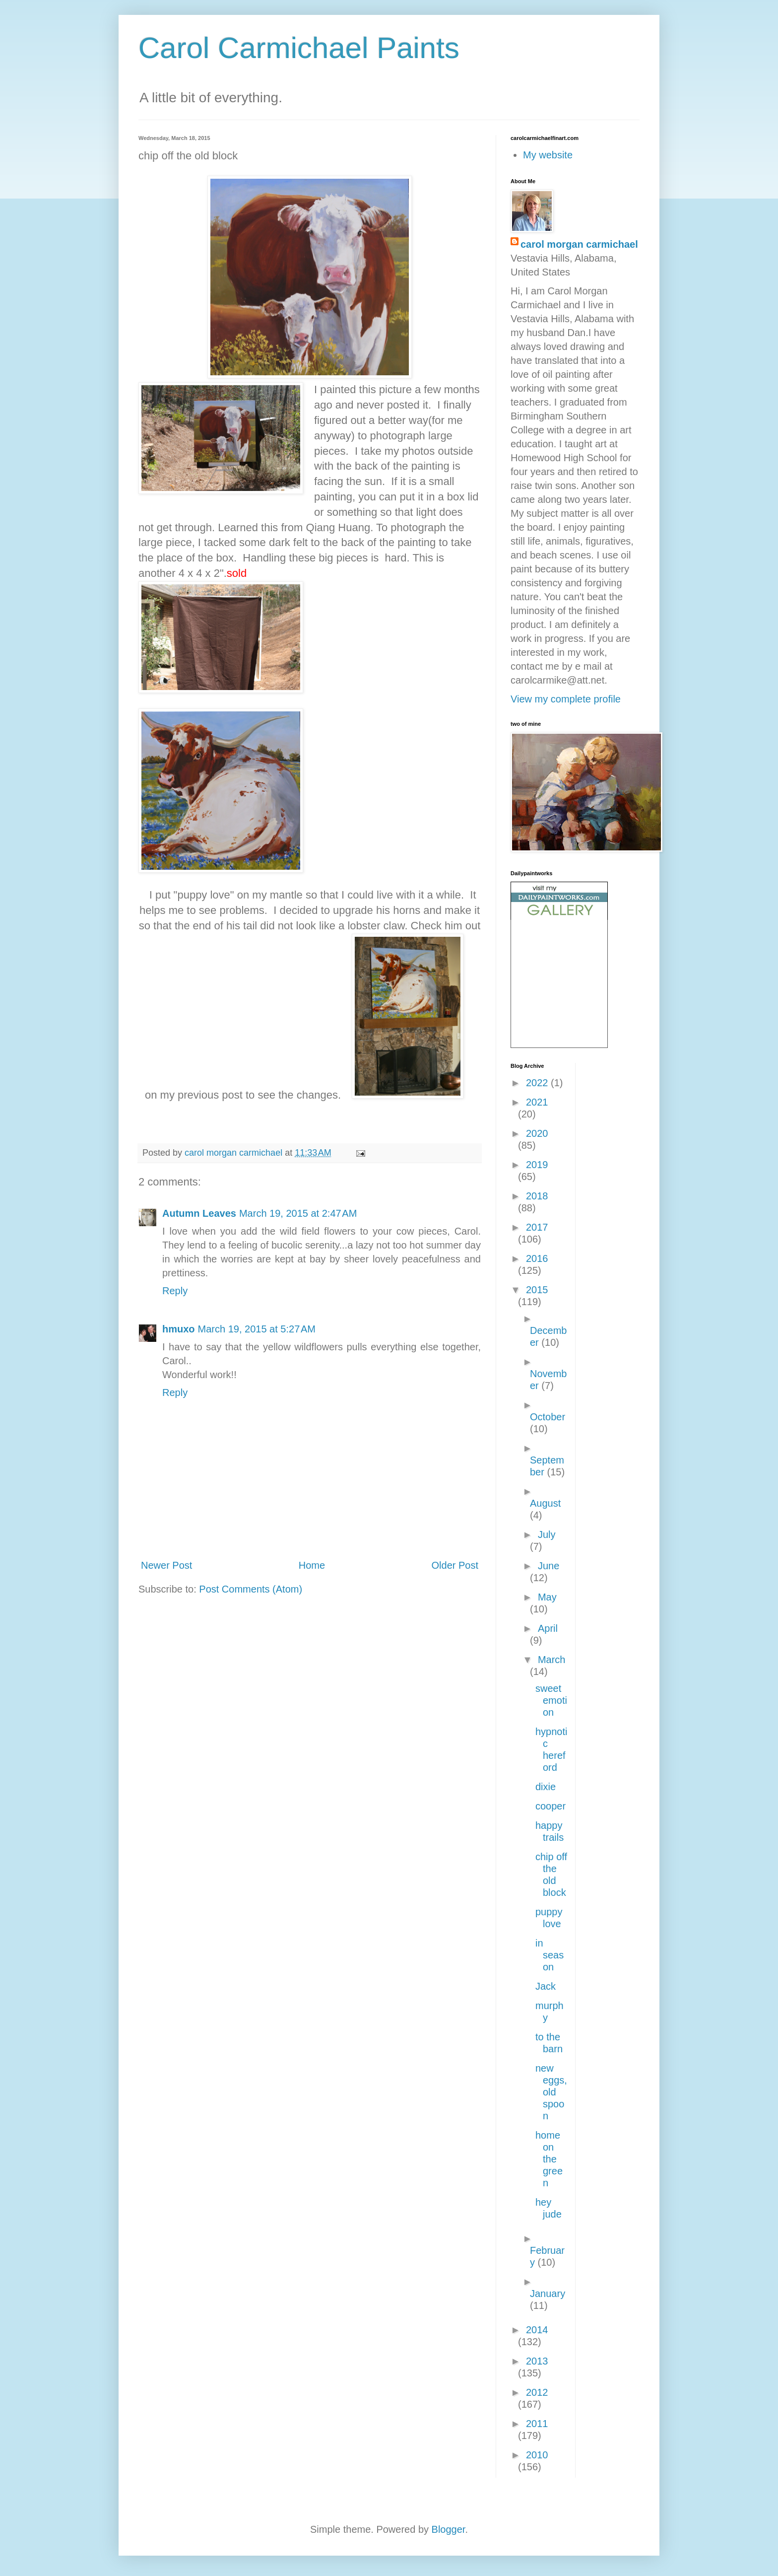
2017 (537, 1227)
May (547, 1597)
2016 (537, 1258)
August (545, 1503)
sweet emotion (551, 1700)
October (547, 1416)
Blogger (448, 2529)
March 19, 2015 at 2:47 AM (298, 1213)
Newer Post (166, 1565)
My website (548, 154)
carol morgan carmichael (579, 244)
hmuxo (178, 1328)
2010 (537, 2454)
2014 (537, 2329)
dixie (545, 1786)
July (547, 1534)
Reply (175, 1290)
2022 (538, 1082)
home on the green (549, 2159)
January (547, 2293)
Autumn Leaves (199, 1213)
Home (312, 1565)
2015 (537, 1289)
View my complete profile (566, 699)
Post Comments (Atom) (250, 1589)
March (552, 1659)
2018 (537, 1195)
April (548, 1628)
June (548, 1565)
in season (549, 1955)
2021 (537, 1102)
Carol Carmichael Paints (298, 48)
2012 (537, 2392)
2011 (537, 2423)
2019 (537, 1164)
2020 (537, 1133)
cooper (550, 1806)
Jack (545, 1986)
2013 (537, 2361)
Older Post (455, 1565)
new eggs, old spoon (551, 2092)
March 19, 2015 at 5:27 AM (257, 1328)
